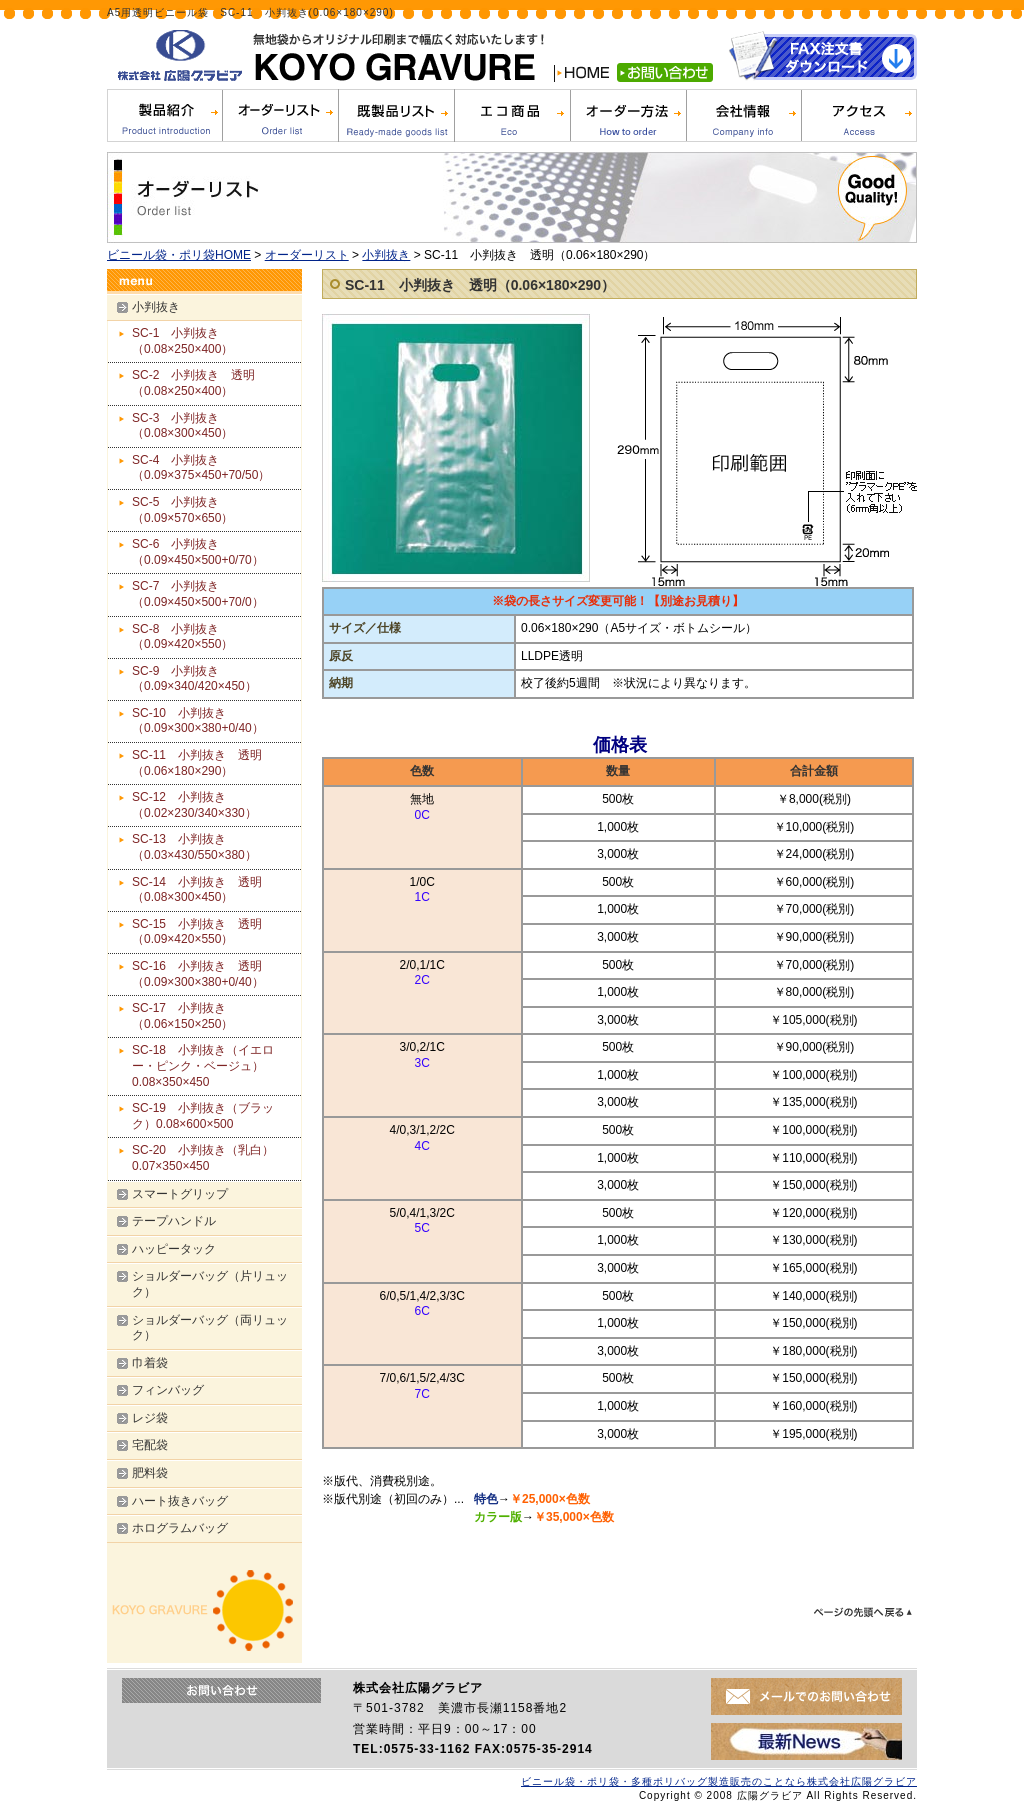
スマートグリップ (180, 1194)
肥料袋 (150, 1473)
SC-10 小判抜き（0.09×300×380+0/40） (228, 721)
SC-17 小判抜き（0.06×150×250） (182, 1016)
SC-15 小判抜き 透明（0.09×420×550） (197, 932)
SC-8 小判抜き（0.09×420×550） (212, 637)
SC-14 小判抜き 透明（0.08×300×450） (197, 890)
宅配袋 (150, 1445)
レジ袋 (150, 1418)
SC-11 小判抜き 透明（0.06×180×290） (480, 285)
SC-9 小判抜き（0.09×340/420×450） (224, 679)
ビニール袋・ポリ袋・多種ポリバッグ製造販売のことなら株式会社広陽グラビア (719, 1781)
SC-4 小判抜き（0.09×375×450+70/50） (231, 468)
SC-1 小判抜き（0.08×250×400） (212, 341)
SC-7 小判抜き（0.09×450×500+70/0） (198, 594)
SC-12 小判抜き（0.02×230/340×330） (194, 805)
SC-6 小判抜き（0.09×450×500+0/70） (228, 552)
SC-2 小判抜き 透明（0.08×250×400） (212, 383)
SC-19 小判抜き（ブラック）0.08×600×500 (203, 1116)
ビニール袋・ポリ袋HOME (179, 255)
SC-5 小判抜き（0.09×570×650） (182, 510)
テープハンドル (174, 1221)
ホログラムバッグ (180, 1528)
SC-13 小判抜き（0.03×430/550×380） (224, 847)
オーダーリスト (307, 255)
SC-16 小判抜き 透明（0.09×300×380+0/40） (198, 974)
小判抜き (386, 255)
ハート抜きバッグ (180, 1501)
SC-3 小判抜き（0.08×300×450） (212, 426)
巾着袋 (150, 1363)
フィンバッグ (168, 1390)
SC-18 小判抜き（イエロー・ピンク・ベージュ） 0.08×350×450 (204, 1065)
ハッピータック (174, 1249)
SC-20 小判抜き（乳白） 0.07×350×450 (209, 1158)
